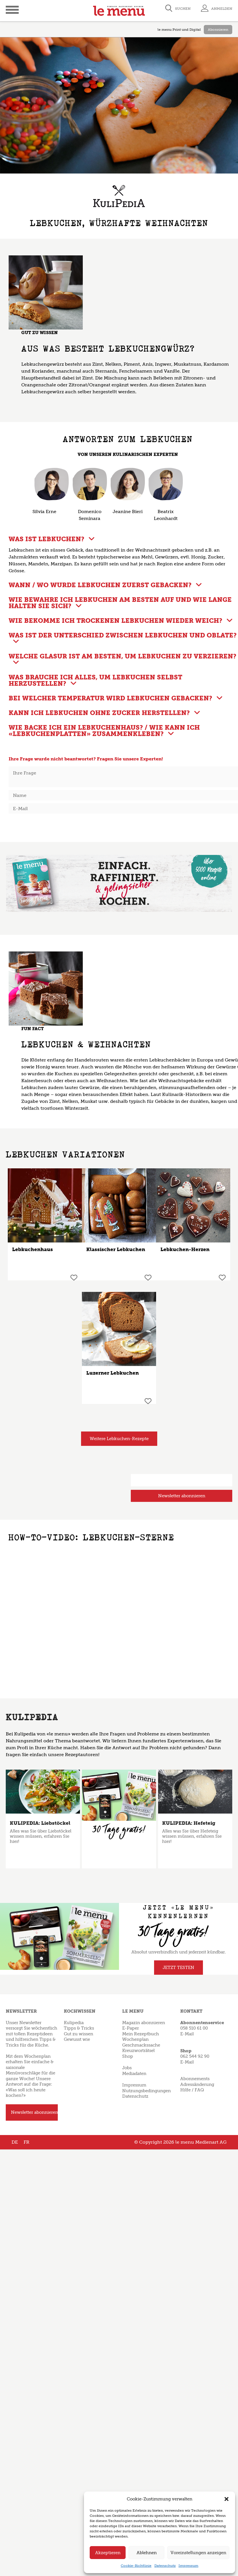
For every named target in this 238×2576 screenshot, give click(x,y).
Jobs (127, 2067)
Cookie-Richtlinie (136, 2566)
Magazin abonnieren (143, 2022)
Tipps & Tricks (79, 2028)
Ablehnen (147, 2552)
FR (26, 2142)
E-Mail (187, 2033)
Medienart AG (211, 2142)
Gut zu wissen (78, 2033)
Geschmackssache (141, 2045)
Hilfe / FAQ (192, 2090)
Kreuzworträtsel (138, 2050)
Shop (127, 2056)
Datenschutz (165, 2566)
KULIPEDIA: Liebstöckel (40, 1823)
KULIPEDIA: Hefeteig (188, 1823)
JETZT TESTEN (178, 1967)
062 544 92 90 (194, 2056)
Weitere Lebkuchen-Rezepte (119, 1438)
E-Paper (130, 2028)
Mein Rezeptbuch (140, 2033)
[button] (226, 2499)
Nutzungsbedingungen (146, 2090)
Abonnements (195, 2078)
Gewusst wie (77, 2039)
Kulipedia (74, 2022)
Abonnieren (218, 30)
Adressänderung (197, 2084)
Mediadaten (134, 2073)
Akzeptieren (107, 2552)
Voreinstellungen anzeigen (198, 2552)
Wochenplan (135, 2039)
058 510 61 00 (194, 2028)
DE (14, 2142)
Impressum (188, 2566)
